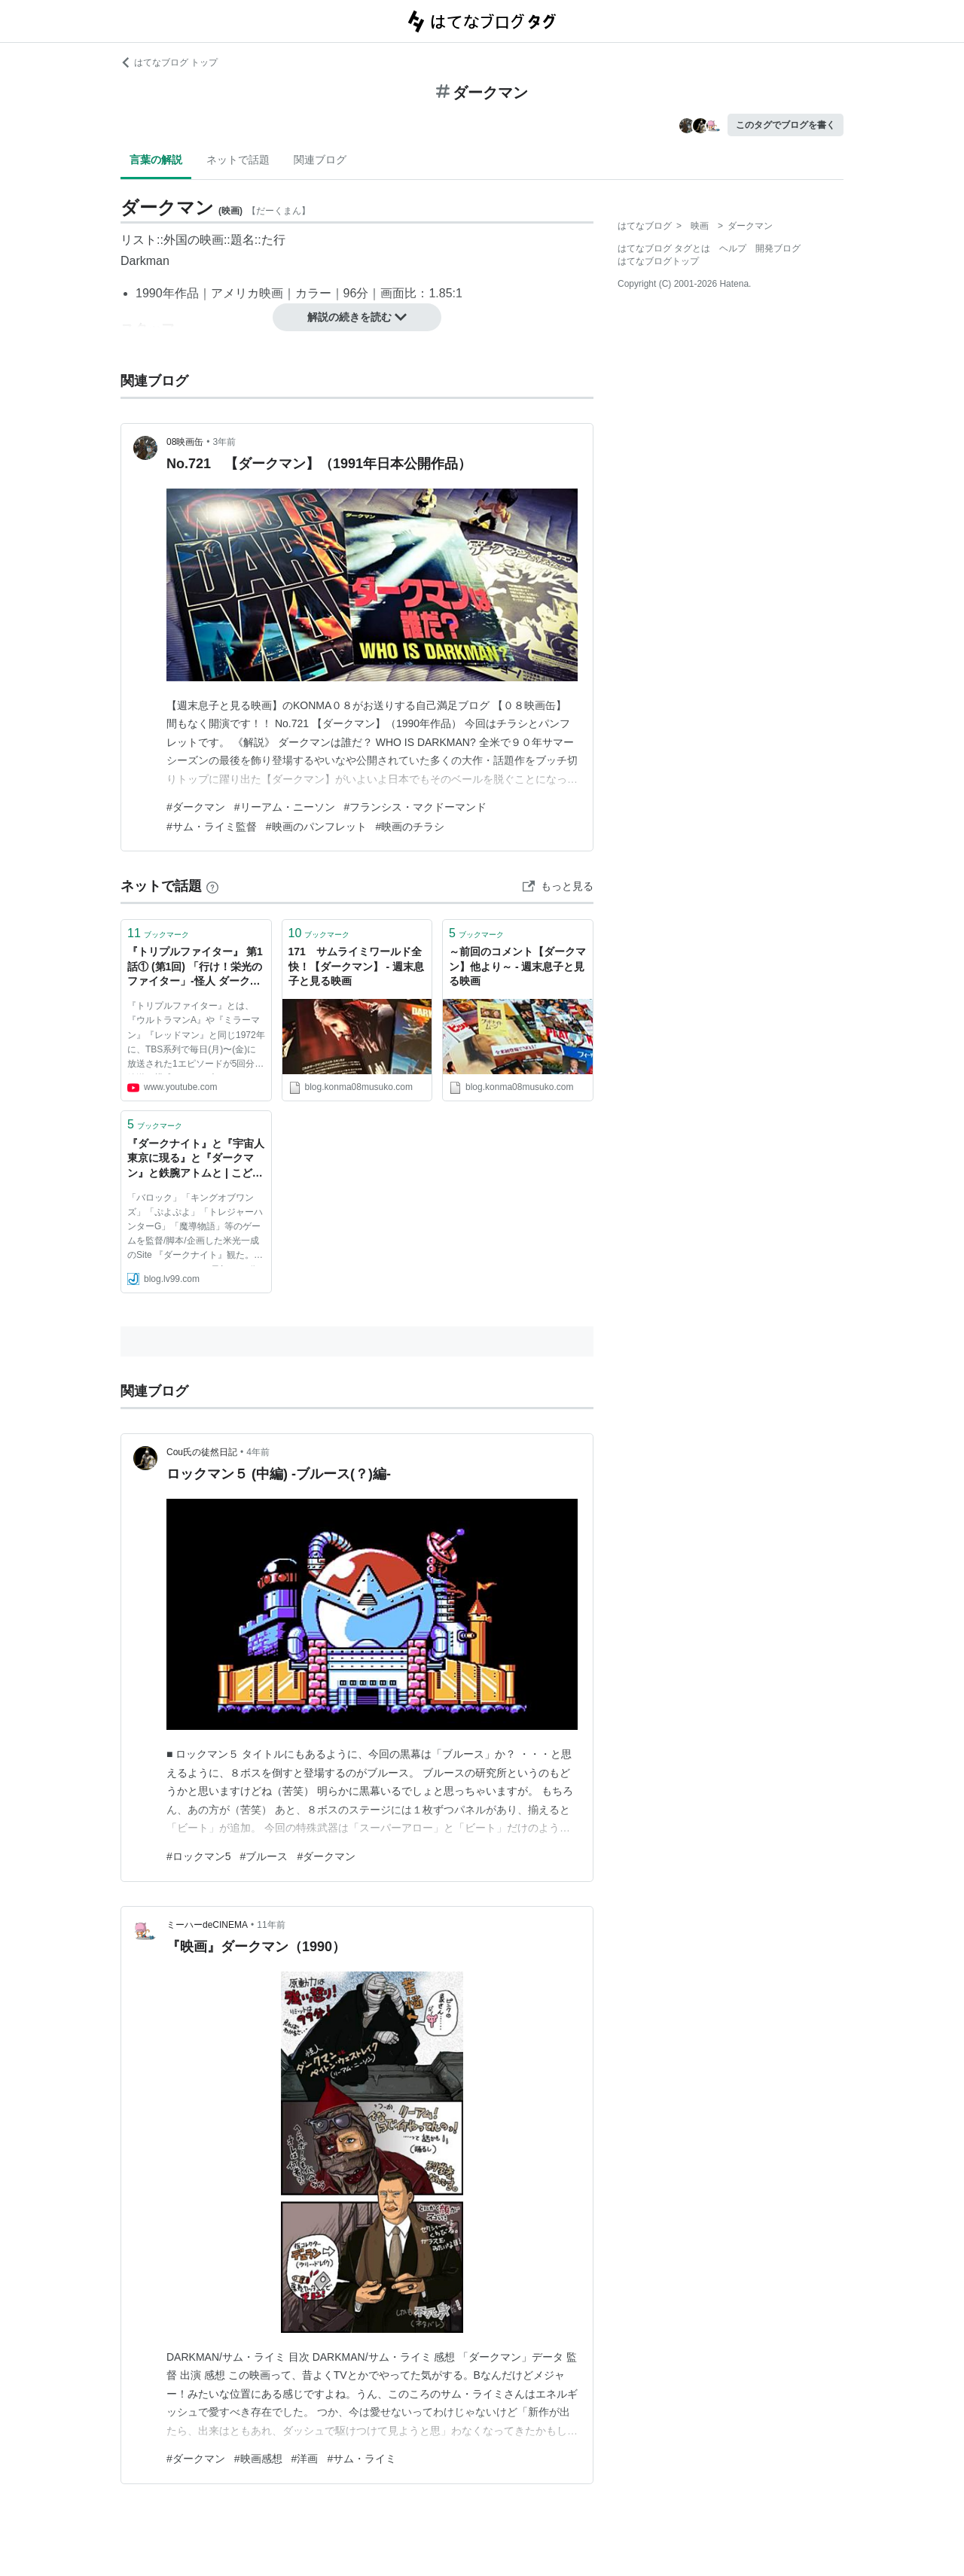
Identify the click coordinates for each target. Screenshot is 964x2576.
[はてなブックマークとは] (212, 886)
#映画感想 (258, 2459)
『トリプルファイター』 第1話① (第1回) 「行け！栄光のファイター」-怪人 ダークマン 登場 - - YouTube (195, 967)
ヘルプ (732, 248)
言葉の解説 (156, 160)
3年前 (224, 442)
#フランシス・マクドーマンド (415, 807)
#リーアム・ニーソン (284, 807)
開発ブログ (778, 248)
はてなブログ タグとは (664, 248)
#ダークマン (195, 807)
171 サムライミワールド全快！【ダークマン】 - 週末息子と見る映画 (356, 966)
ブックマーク (158, 933)
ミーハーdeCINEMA (207, 1925)
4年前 (258, 1452)
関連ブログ (320, 160)
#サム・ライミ (361, 2459)
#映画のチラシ (410, 827)
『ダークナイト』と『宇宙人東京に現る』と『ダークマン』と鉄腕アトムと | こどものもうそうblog (195, 1159)
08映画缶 (184, 442)
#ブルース (264, 1856)
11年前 (271, 1925)
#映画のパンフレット (316, 827)
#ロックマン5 (198, 1856)
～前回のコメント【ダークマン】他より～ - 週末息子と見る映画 (517, 966)
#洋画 (305, 2459)
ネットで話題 (238, 160)
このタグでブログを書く (785, 125)
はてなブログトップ (658, 261)
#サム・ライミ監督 (211, 827)
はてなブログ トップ (169, 62)
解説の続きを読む (357, 317)
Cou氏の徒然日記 (201, 1452)
